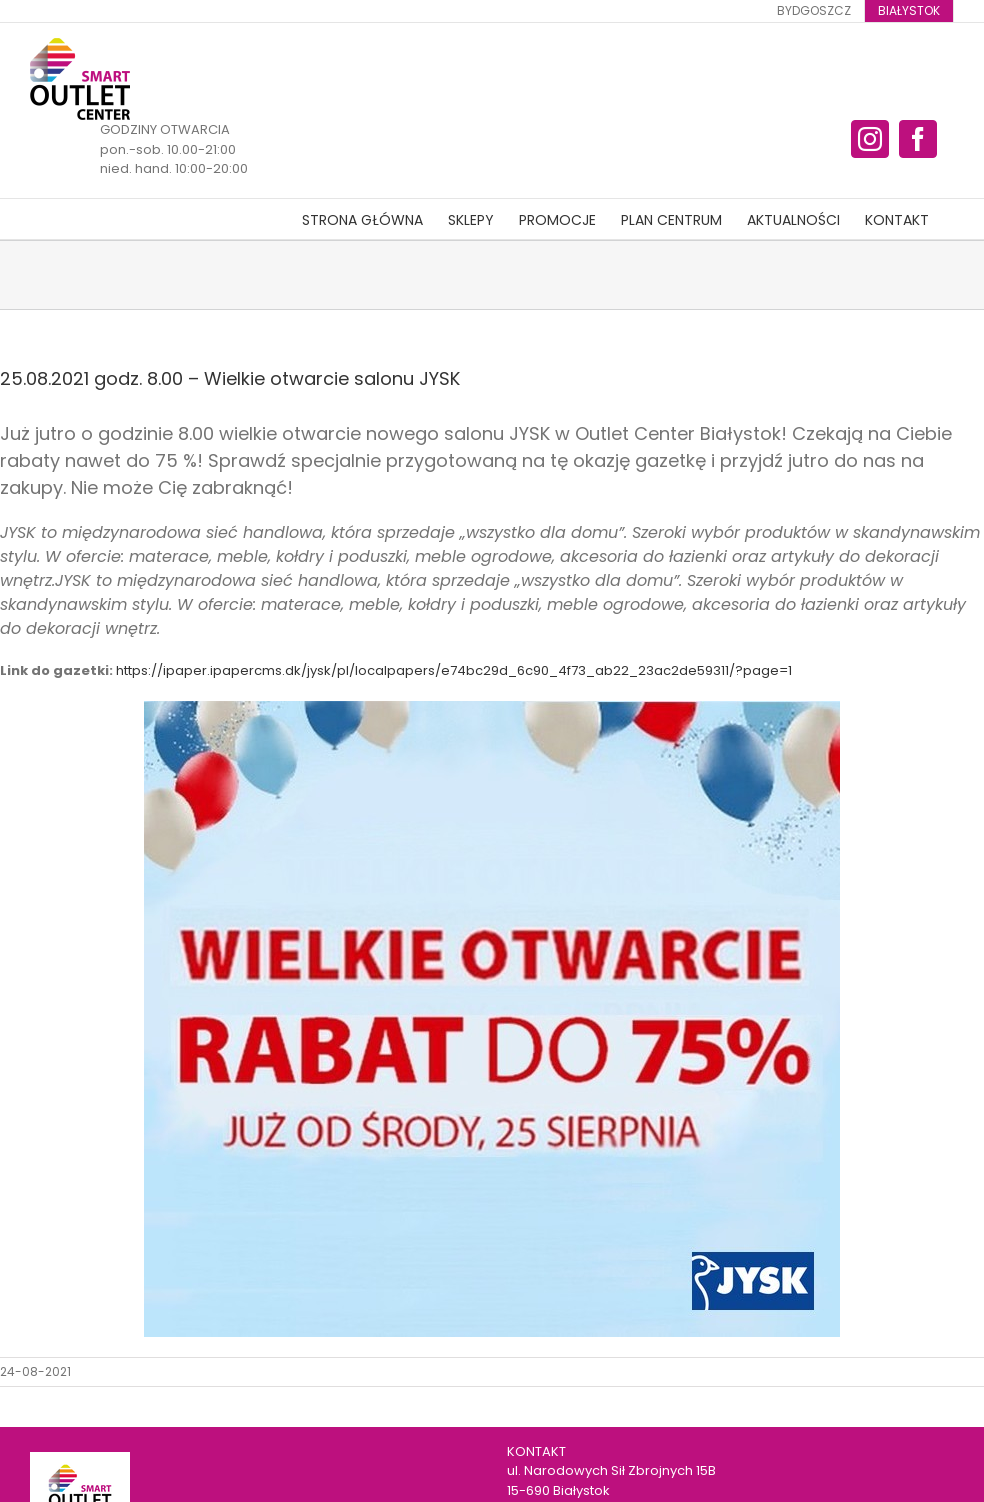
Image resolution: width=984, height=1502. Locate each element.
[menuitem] (814, 11)
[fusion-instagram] (870, 139)
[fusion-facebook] (918, 139)
